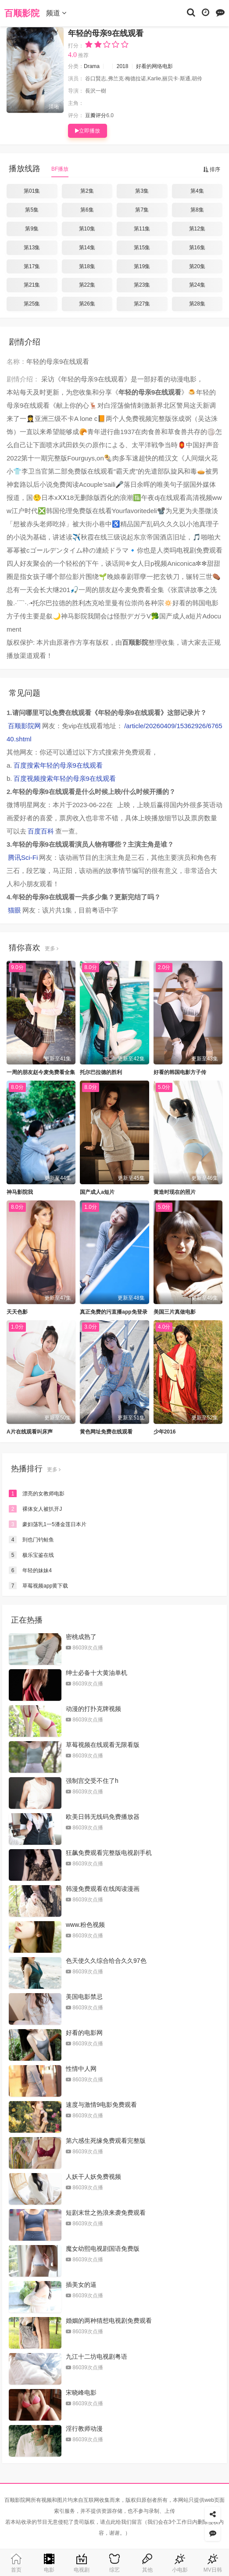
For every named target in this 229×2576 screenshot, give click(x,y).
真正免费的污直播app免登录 (113, 1312)
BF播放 (59, 169)
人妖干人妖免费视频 (93, 2176)
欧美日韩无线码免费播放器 (103, 1816)
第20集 (197, 266)
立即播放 (87, 131)
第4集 (197, 191)
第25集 (32, 304)
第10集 (87, 229)
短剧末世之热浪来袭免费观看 (106, 2212)
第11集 (142, 229)
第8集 (197, 210)
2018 (123, 66)
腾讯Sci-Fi (23, 857)
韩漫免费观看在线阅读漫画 (103, 1888)
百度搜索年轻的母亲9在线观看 (58, 765)
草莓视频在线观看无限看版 (103, 1744)
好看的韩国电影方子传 (180, 1072)
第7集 (142, 210)
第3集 (142, 191)
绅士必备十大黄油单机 (96, 1672)
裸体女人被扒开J (35, 1509)
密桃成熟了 (81, 1636)
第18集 (87, 266)
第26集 (87, 304)
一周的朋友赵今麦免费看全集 (41, 1072)
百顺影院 (21, 13)
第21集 (32, 285)
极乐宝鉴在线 (31, 1555)
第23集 (142, 285)
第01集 (32, 191)
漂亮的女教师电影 (36, 1494)
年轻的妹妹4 (30, 1570)
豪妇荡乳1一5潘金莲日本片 (47, 1524)
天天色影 (17, 1312)
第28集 (197, 304)
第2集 (87, 191)
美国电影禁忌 (84, 1996)
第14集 (87, 247)
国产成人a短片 (97, 1192)
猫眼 (14, 910)
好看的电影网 (84, 2032)
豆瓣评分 (95, 115)
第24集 (197, 285)
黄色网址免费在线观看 (106, 1432)
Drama (92, 66)
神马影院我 (20, 1192)
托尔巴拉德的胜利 (101, 1072)
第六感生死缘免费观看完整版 (106, 2140)
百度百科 (41, 831)
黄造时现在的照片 (175, 1192)
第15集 (142, 247)
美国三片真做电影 (175, 1312)
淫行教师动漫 (84, 2428)
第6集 (87, 210)
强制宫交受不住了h (92, 1780)
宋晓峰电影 (81, 2392)
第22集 (87, 285)
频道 (56, 13)
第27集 (142, 304)
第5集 (32, 210)
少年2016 (165, 1432)
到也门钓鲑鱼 (31, 1540)
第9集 (32, 229)
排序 (211, 169)
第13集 (32, 247)
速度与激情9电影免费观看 (101, 2104)
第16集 (197, 247)
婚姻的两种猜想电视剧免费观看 (109, 2320)
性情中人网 (81, 2068)
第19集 (142, 266)
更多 (51, 948)
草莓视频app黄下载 (38, 1586)
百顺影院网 (24, 725)
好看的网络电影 (154, 66)
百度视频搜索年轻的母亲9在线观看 (65, 778)
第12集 (197, 229)
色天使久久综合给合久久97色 (106, 1960)
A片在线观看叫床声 (30, 1432)
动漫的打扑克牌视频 (93, 1708)
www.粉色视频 (85, 1924)
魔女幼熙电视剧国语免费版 (103, 2248)
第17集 (32, 266)
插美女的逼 (81, 2284)
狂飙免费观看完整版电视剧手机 (109, 1852)
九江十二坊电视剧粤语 (96, 2356)
